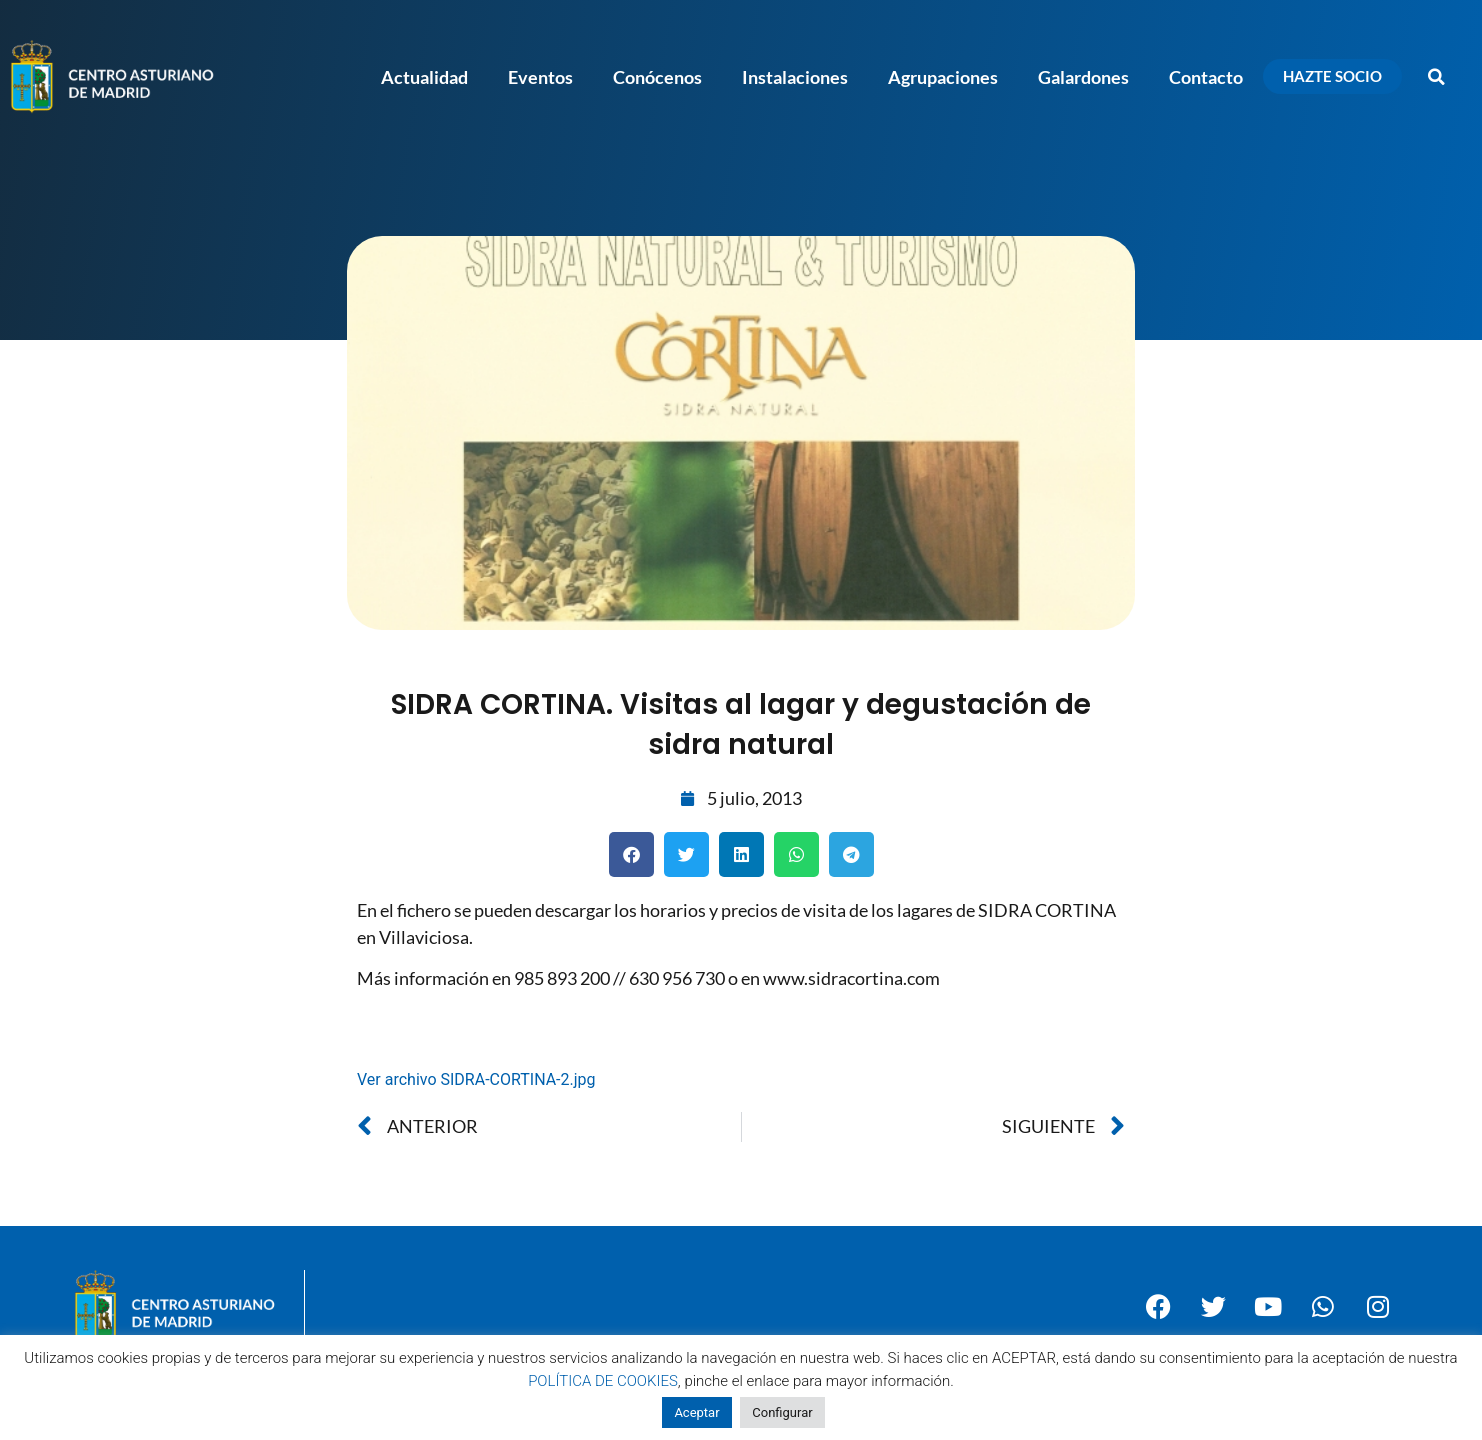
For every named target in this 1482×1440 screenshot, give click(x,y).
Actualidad (424, 77)
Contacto (1206, 77)
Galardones (1083, 77)
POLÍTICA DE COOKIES (603, 1381)
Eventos (540, 77)
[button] (1437, 77)
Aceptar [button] (696, 1412)
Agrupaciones (943, 77)
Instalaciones (795, 77)
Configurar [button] (782, 1412)
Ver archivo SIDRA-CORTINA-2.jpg (476, 1079)
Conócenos (657, 77)
